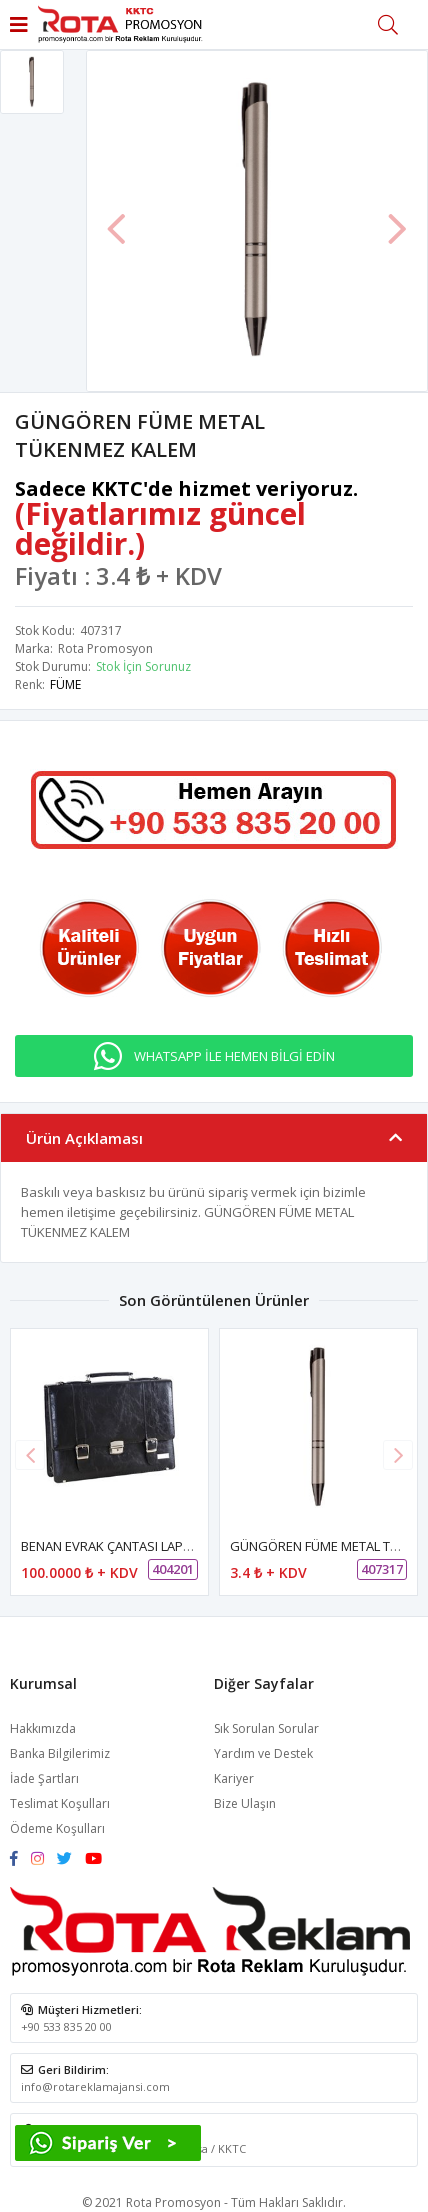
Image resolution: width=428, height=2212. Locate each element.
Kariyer (234, 1778)
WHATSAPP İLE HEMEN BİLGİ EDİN (234, 1056)
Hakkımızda (43, 1728)
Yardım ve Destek (263, 1753)
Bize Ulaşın (245, 1803)
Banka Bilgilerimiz (60, 1753)
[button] (398, 1455)
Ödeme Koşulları (57, 1828)
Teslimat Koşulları (60, 1803)
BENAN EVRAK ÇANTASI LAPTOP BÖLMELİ (142, 1546)
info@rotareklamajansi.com (95, 2086)
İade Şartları (44, 1778)
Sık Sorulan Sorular (266, 1728)
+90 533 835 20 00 (66, 2026)
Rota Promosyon (105, 648)
